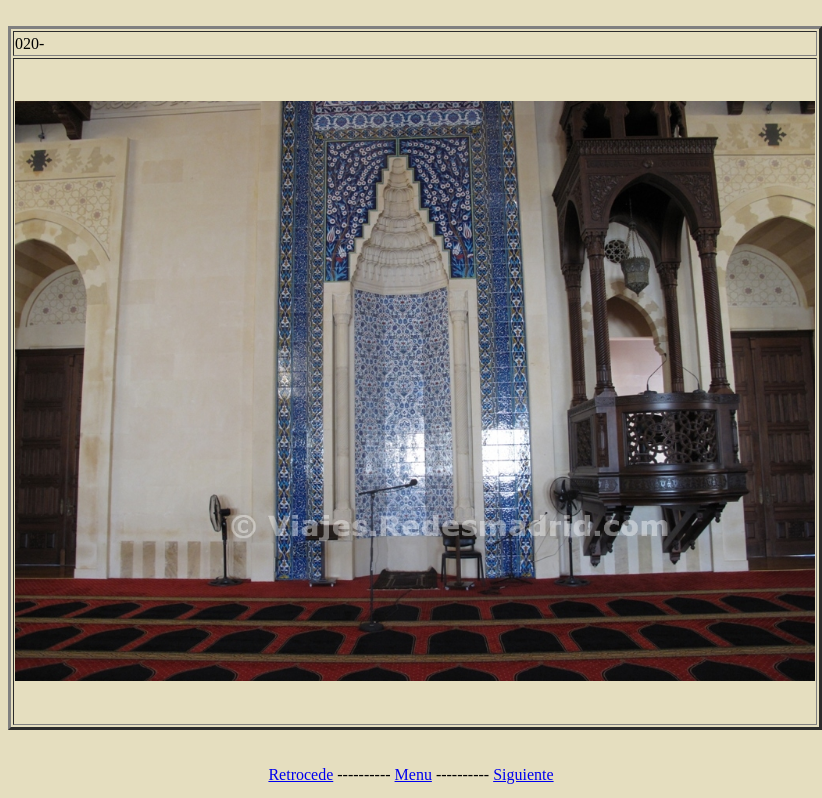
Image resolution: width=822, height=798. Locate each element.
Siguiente (523, 774)
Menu (413, 774)
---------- (363, 774)
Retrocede (300, 774)
